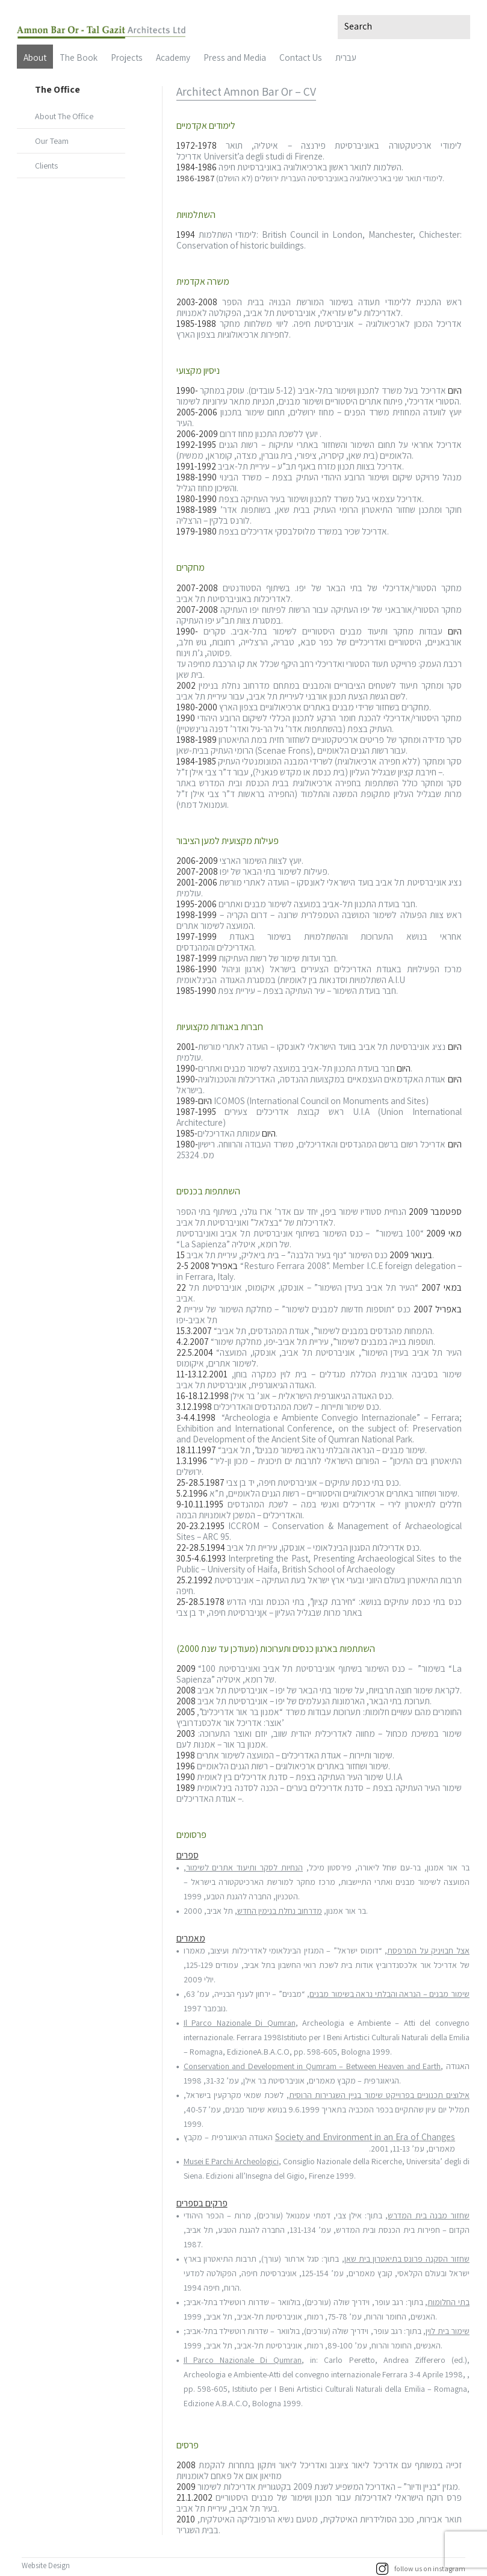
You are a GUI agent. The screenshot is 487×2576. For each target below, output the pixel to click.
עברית (345, 57)
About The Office (64, 116)
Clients (46, 165)
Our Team (52, 140)
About (34, 57)
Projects (127, 57)
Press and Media (234, 57)
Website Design (47, 2565)
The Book (79, 57)
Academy (173, 57)
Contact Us (300, 57)
